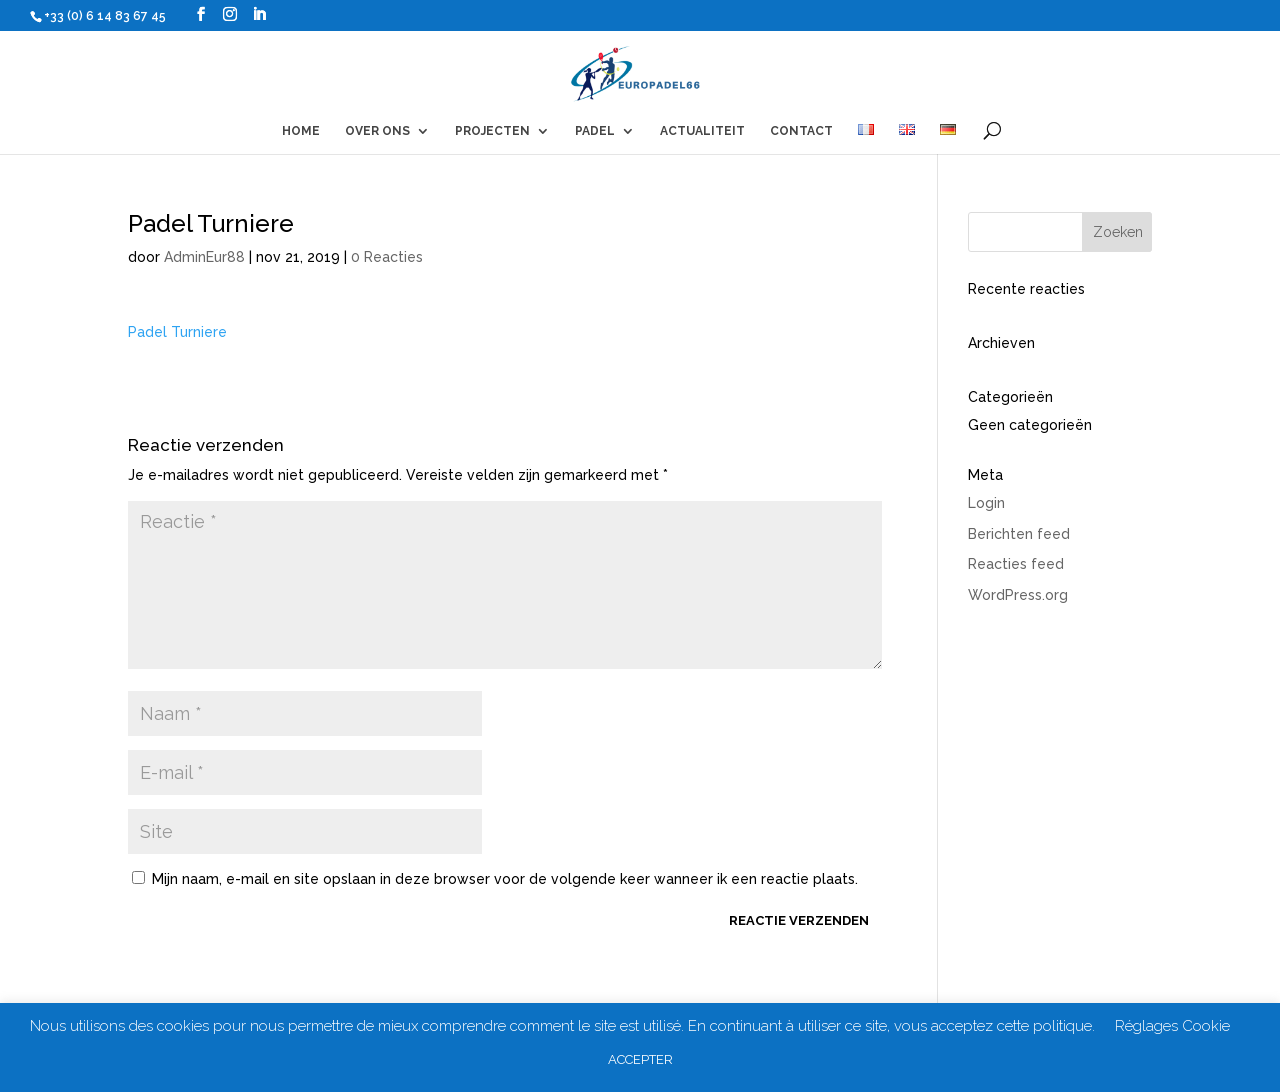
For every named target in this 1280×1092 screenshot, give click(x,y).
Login (986, 503)
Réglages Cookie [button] (1172, 1026)
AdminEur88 (204, 257)
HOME (301, 131)
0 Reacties (387, 257)
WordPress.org (1018, 595)
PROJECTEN (492, 131)
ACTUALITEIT (702, 131)
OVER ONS (377, 131)
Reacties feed (1016, 564)
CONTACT (801, 131)
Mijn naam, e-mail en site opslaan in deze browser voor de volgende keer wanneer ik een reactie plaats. (505, 879)
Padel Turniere (177, 332)
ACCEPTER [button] (640, 1059)
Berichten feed (1019, 534)
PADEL (595, 131)
